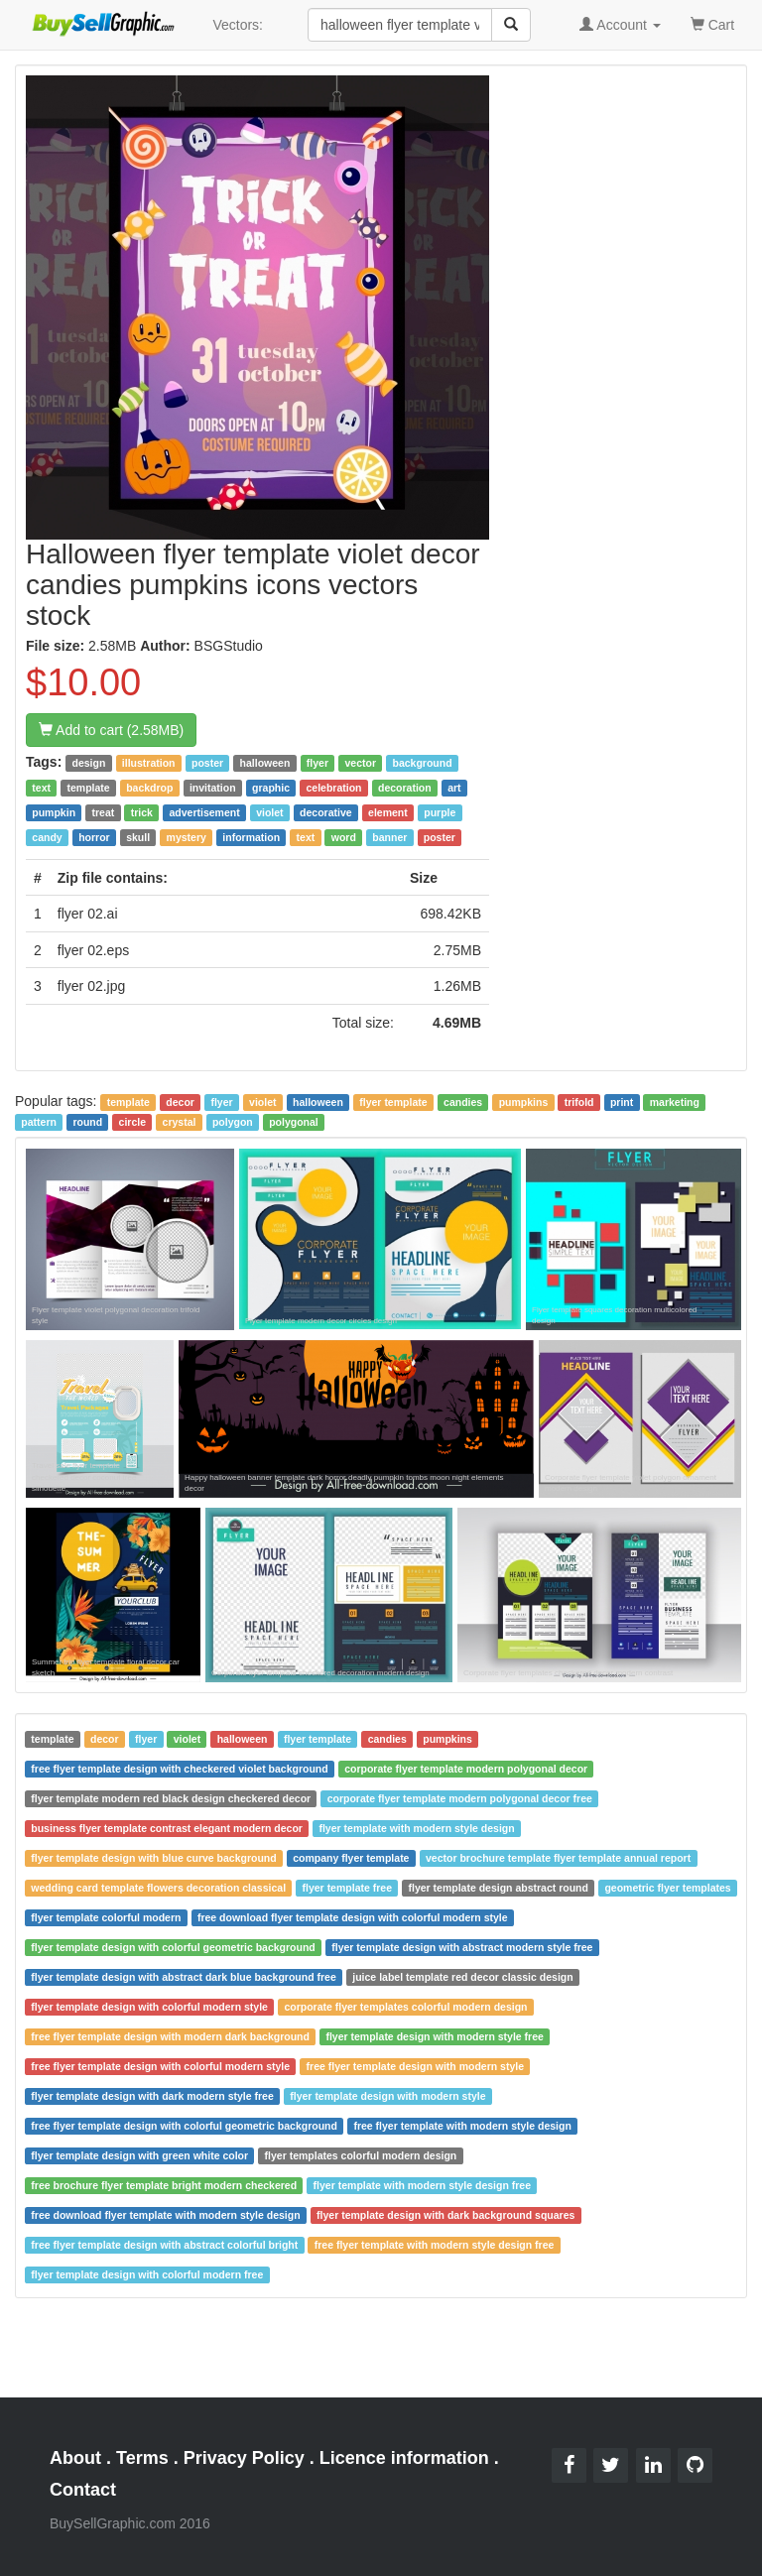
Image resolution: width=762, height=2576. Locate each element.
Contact (83, 2490)
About (75, 2458)
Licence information (404, 2458)
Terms (142, 2458)
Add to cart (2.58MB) (111, 730)
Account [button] (620, 25)
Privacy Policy (244, 2458)
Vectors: (237, 25)
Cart (712, 23)
